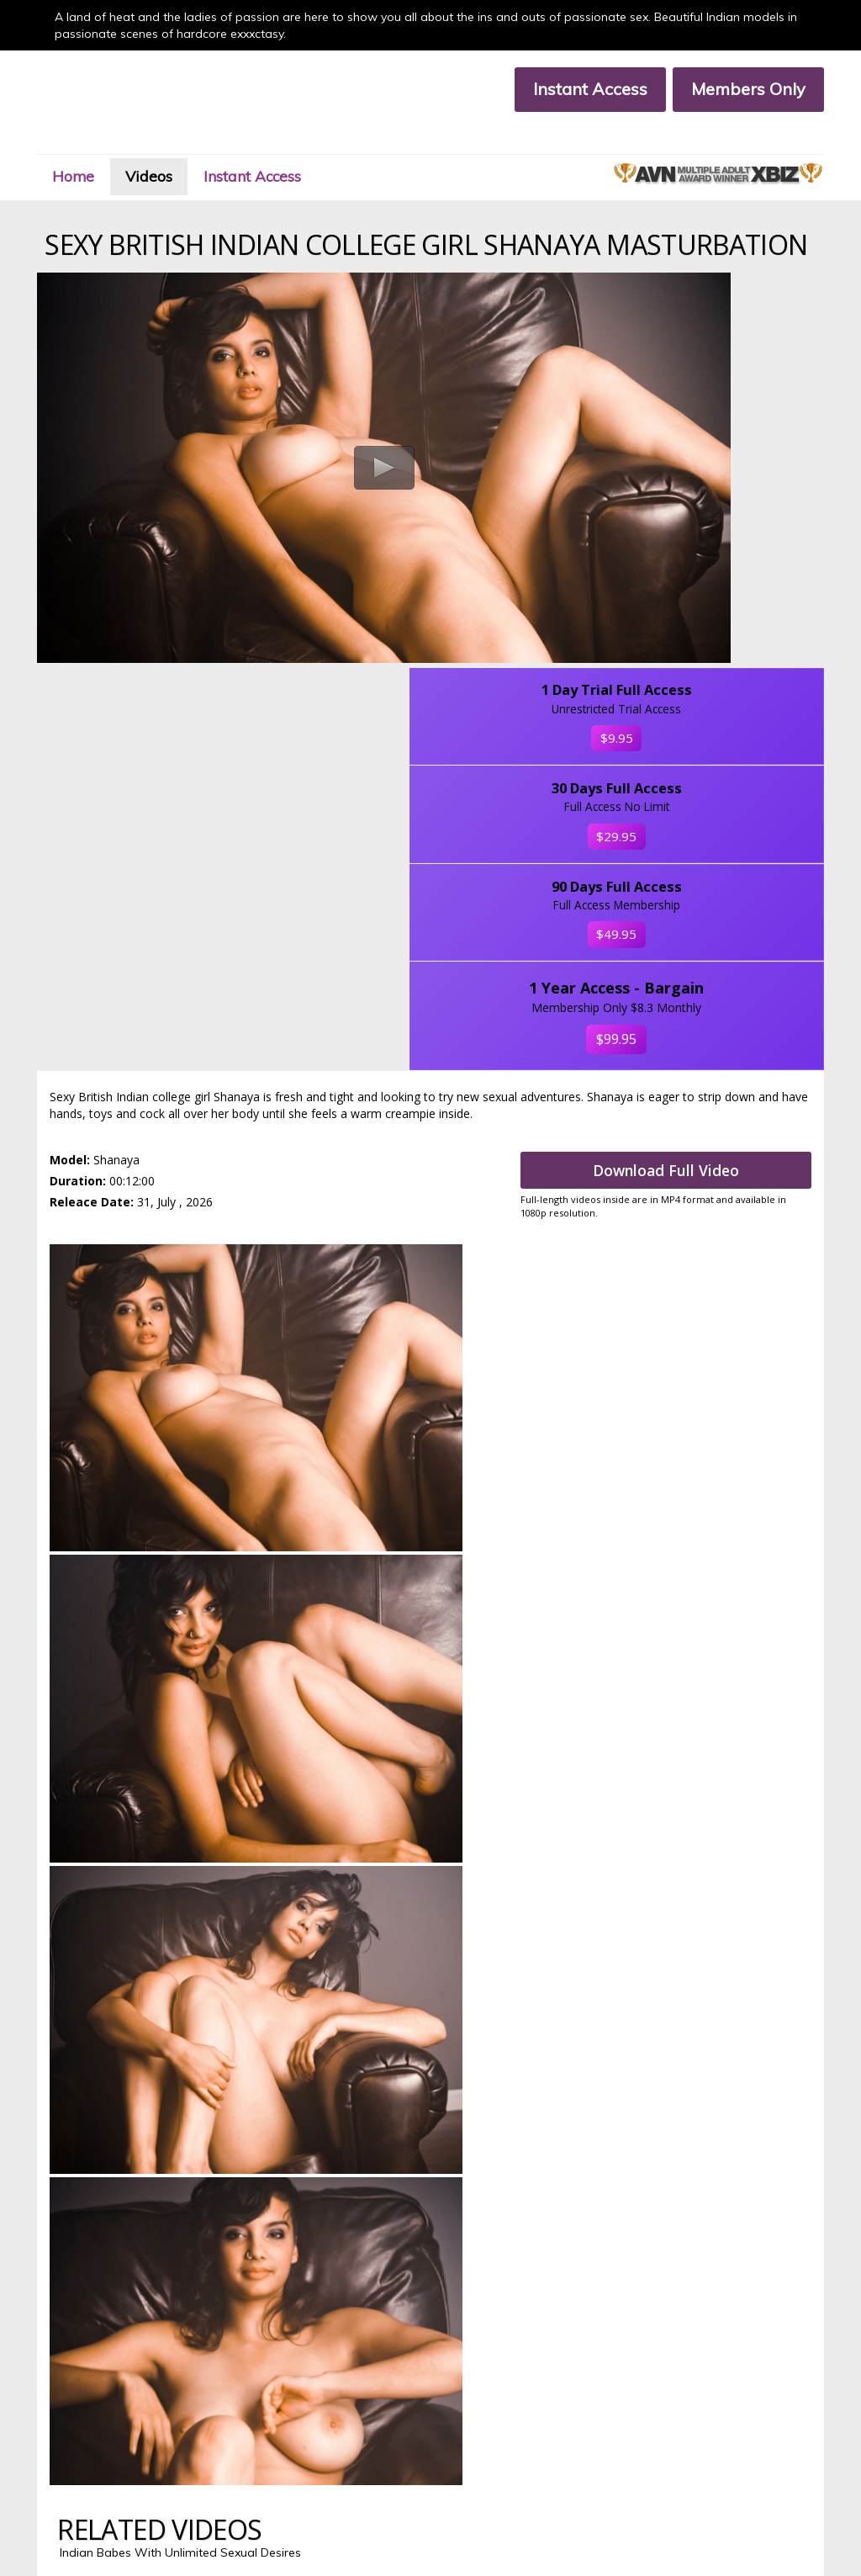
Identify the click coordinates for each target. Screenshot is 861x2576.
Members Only (730, 88)
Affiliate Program (77, 2456)
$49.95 (731, 664)
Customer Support (80, 2442)
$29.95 (731, 516)
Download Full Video (681, 946)
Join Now (245, 2427)
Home (96, 145)
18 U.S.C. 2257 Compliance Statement (315, 2470)
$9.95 (731, 386)
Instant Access (572, 88)
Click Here (430, 2359)
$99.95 (731, 812)
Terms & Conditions (271, 2456)
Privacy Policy (68, 2470)
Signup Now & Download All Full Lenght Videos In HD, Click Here (430, 1721)
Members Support (267, 2442)
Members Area (72, 2427)
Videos (185, 145)
